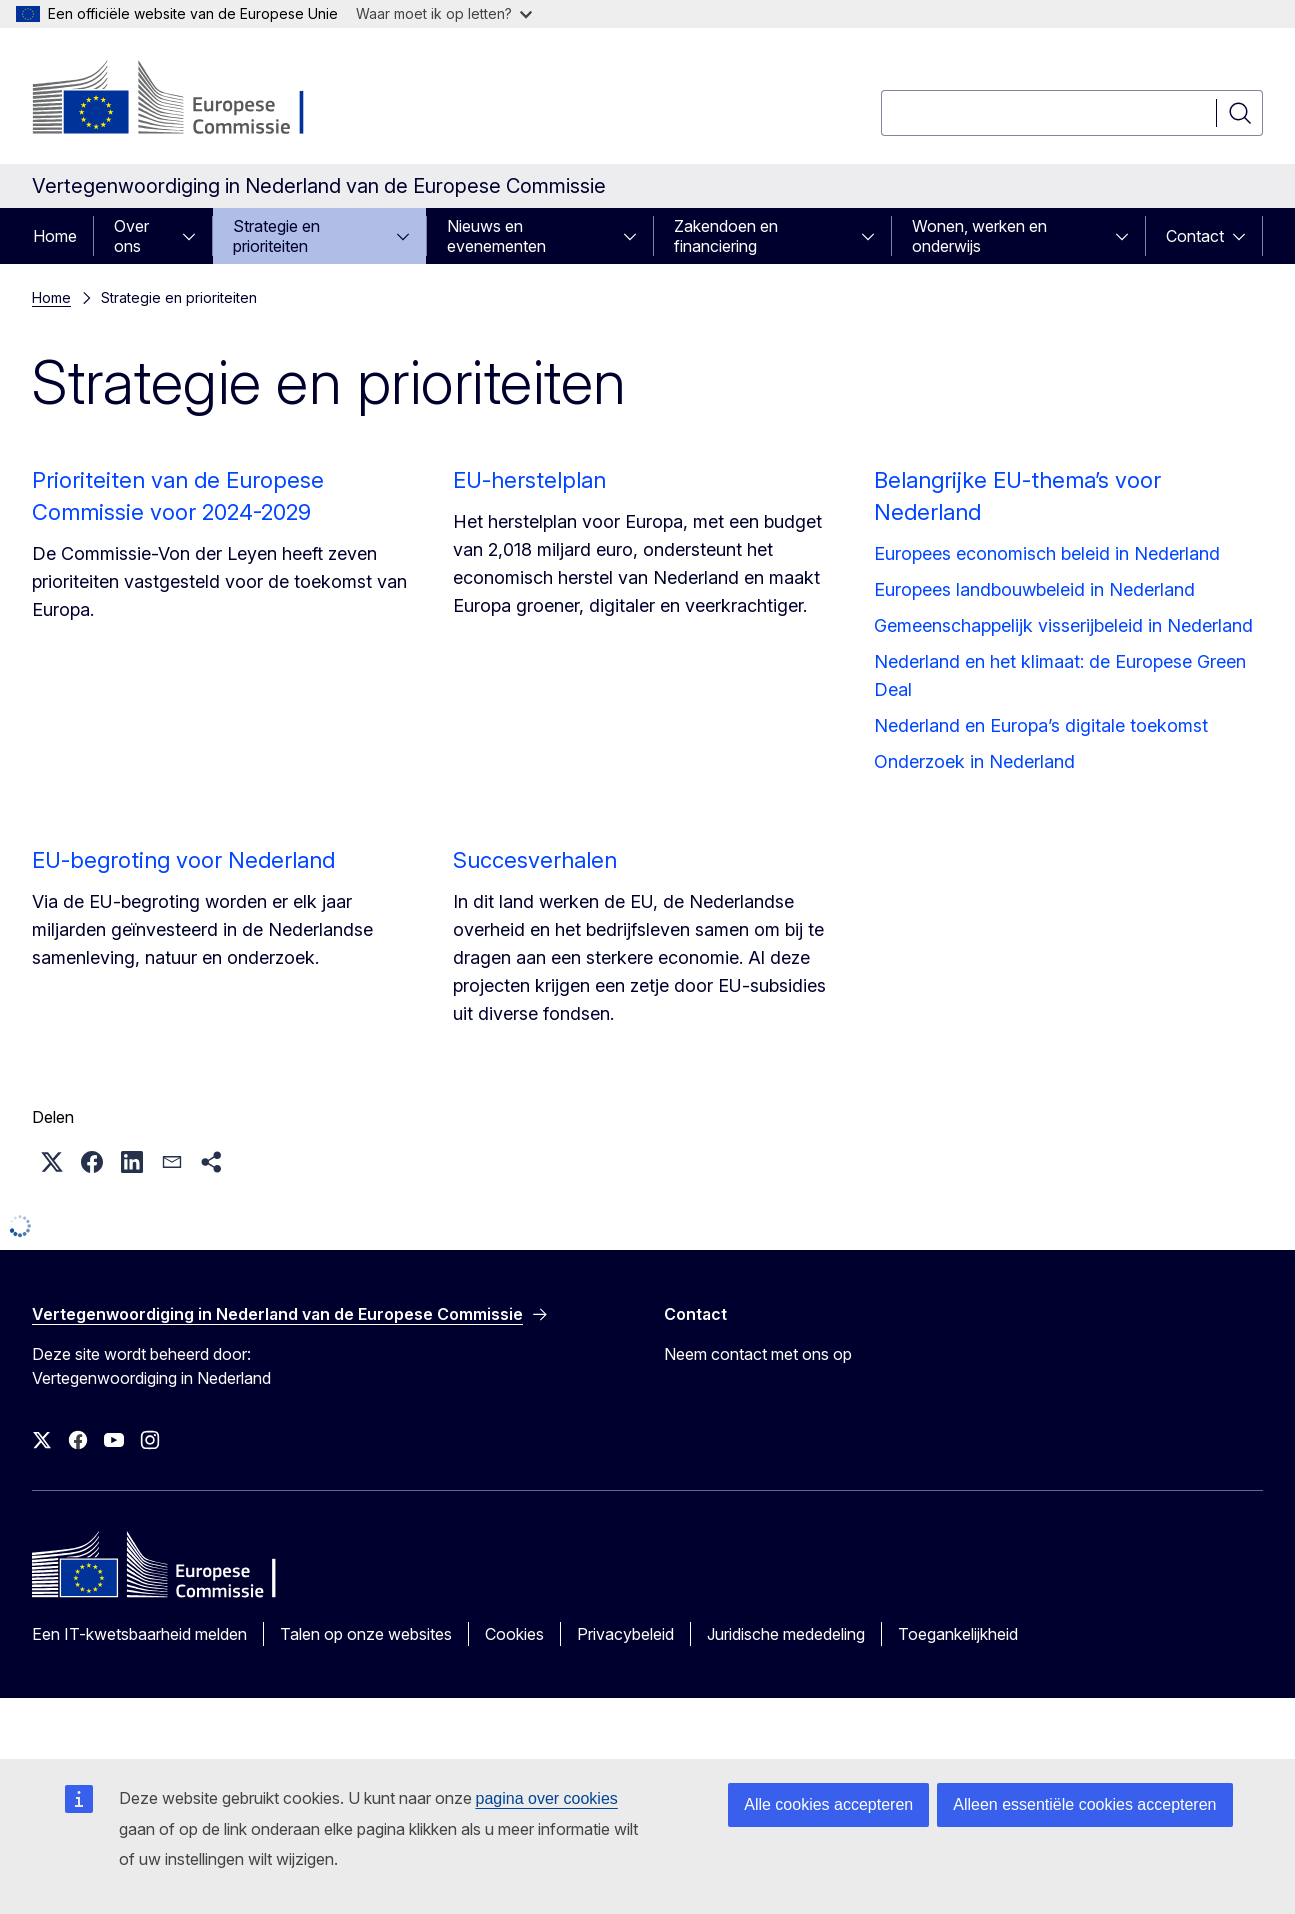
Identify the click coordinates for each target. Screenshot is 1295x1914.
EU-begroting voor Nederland (183, 860)
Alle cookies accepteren (828, 1804)
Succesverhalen (535, 860)
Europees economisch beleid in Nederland (1047, 553)
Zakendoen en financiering (726, 236)
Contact (1195, 236)
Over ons (131, 236)
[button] (52, 1162)
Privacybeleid (625, 1634)
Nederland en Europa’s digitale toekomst (1041, 725)
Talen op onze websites (366, 1634)
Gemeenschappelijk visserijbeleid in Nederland (1063, 625)
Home (55, 236)
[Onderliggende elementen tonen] (195, 236)
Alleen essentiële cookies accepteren (1084, 1804)
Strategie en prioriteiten (276, 236)
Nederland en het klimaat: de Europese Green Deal (1060, 675)
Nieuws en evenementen (496, 236)
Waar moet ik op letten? (444, 13)
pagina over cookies (547, 1798)
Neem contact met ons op (758, 1354)
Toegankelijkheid (958, 1634)
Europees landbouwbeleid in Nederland (1034, 589)
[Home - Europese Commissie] (193, 100)
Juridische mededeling (786, 1634)
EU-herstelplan (529, 480)
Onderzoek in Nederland (974, 761)
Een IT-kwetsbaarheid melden (139, 1634)
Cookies (514, 1634)
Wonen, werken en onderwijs (979, 236)
